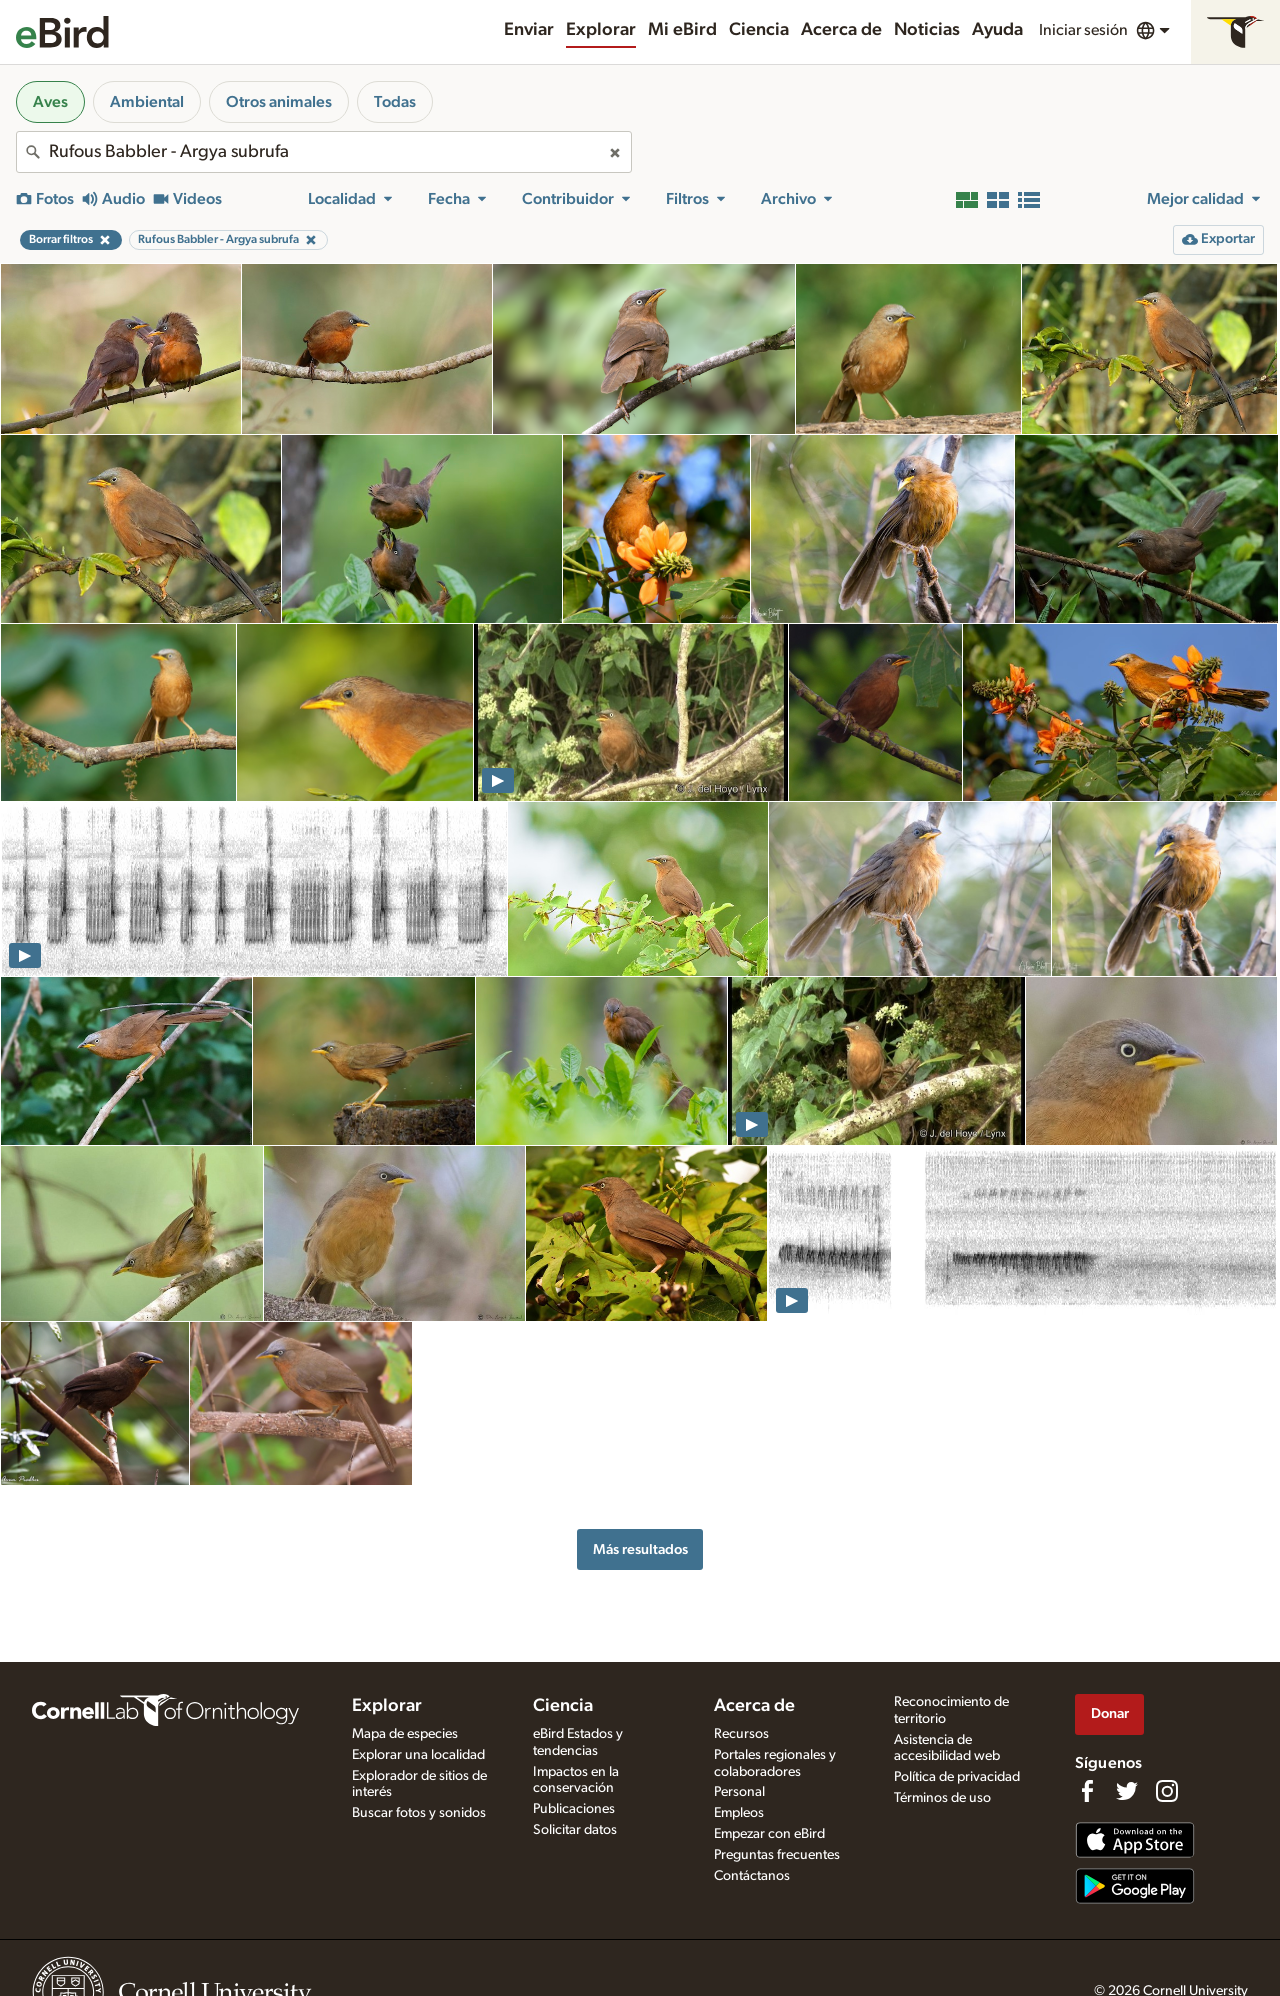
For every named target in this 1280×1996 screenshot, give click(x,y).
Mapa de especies (405, 1734)
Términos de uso (942, 1798)
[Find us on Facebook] (1087, 1791)
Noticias (927, 30)
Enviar (529, 30)
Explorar (601, 30)
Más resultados (640, 1549)
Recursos (741, 1734)
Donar (1110, 1713)
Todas (395, 102)
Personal (739, 1792)
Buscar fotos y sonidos (419, 1813)
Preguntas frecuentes (777, 1855)
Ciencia (759, 30)
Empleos (739, 1813)
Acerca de (841, 30)
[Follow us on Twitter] (1127, 1791)
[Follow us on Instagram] (1167, 1791)
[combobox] (324, 152)
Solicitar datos (575, 1830)
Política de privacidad (957, 1777)
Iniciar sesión (1083, 30)
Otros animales (279, 102)
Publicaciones (574, 1809)
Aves (50, 102)
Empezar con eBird (769, 1834)
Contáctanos (752, 1876)
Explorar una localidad (418, 1755)
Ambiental (147, 102)
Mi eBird (682, 30)
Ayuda (997, 30)
